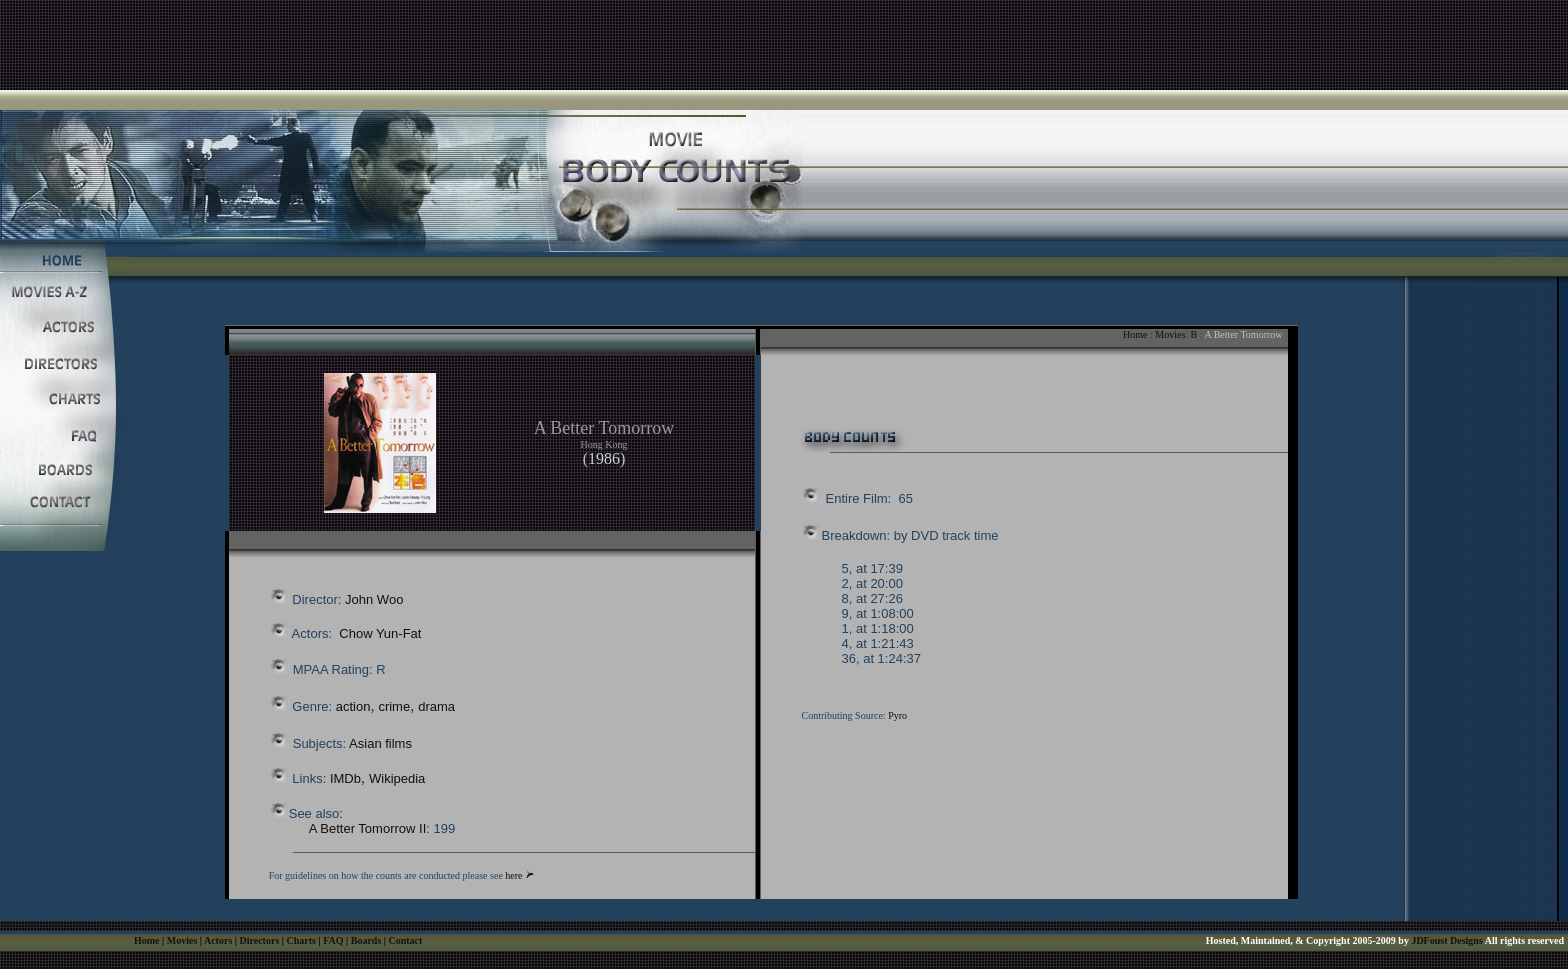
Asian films (380, 743)
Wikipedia (397, 778)
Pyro (897, 715)
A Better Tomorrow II (368, 828)
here (513, 875)
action (353, 706)
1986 (604, 458)
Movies (1170, 334)
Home (1135, 334)
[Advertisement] (784, 45)
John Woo (374, 599)
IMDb (345, 778)
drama (436, 706)
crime (394, 706)
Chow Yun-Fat (380, 633)
